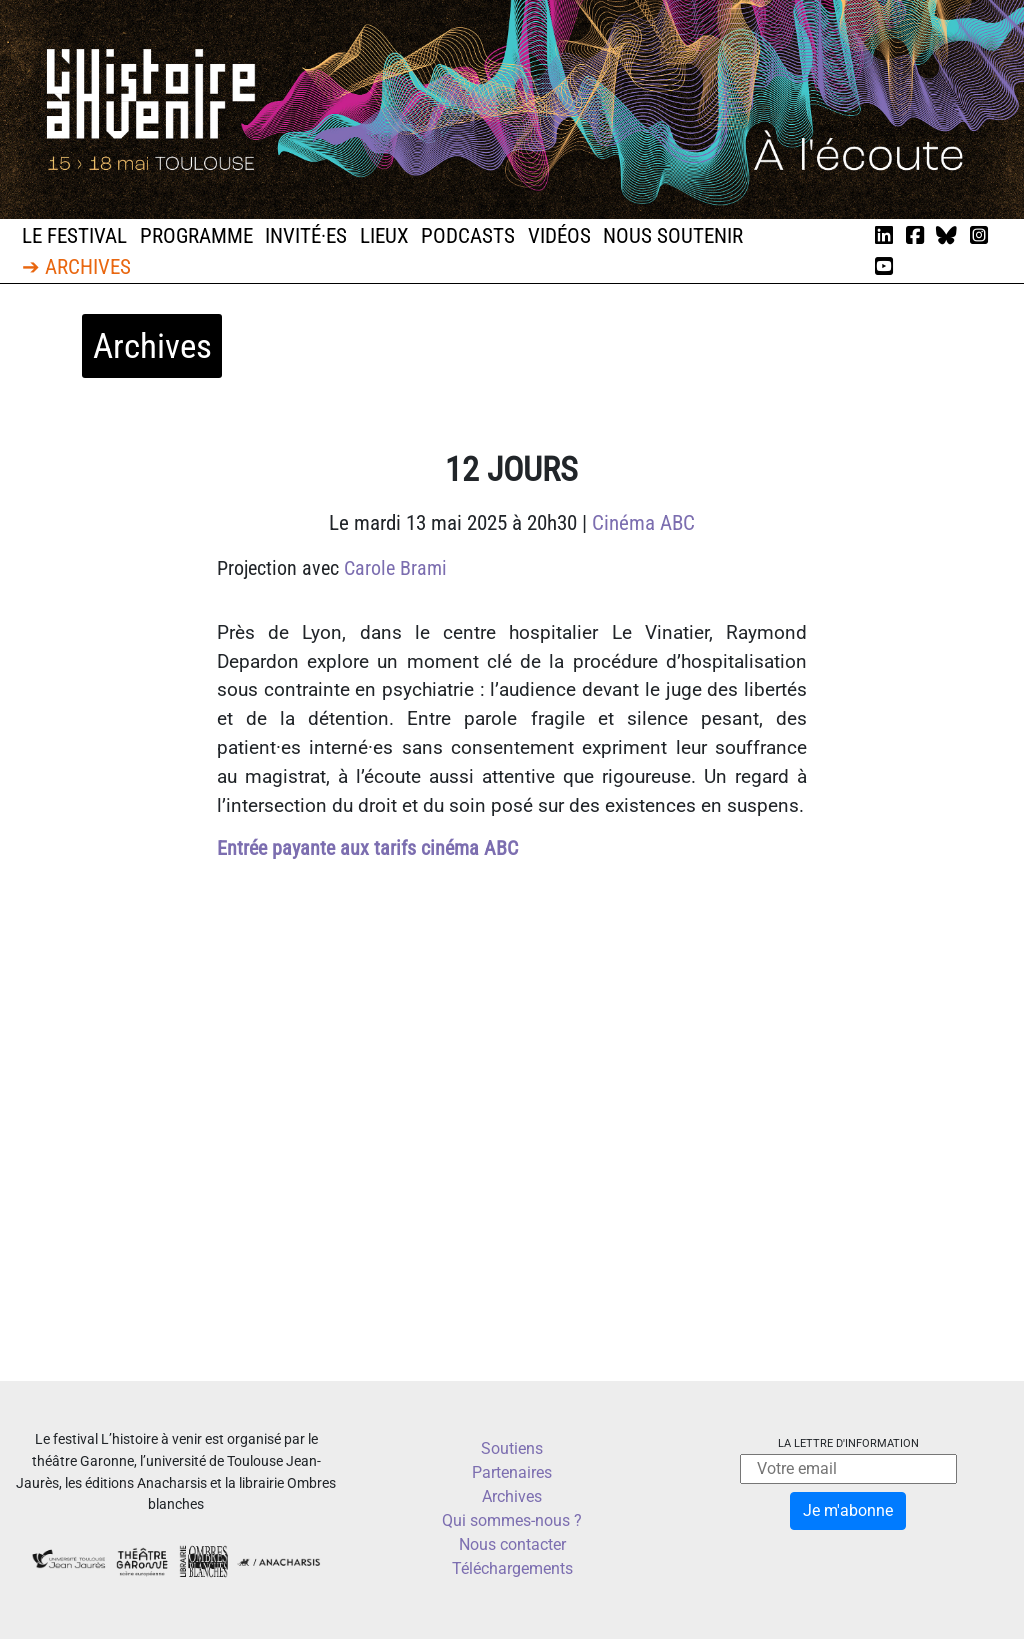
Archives (512, 1496)
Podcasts (468, 236)
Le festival (74, 236)
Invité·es (306, 236)
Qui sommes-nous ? (512, 1520)
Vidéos (559, 236)
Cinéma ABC (643, 523)
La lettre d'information (848, 1443)
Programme (196, 236)
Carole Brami (395, 568)
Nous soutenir (673, 236)
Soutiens (512, 1448)
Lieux (384, 236)
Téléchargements (512, 1568)
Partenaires (512, 1472)
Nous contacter (512, 1544)
